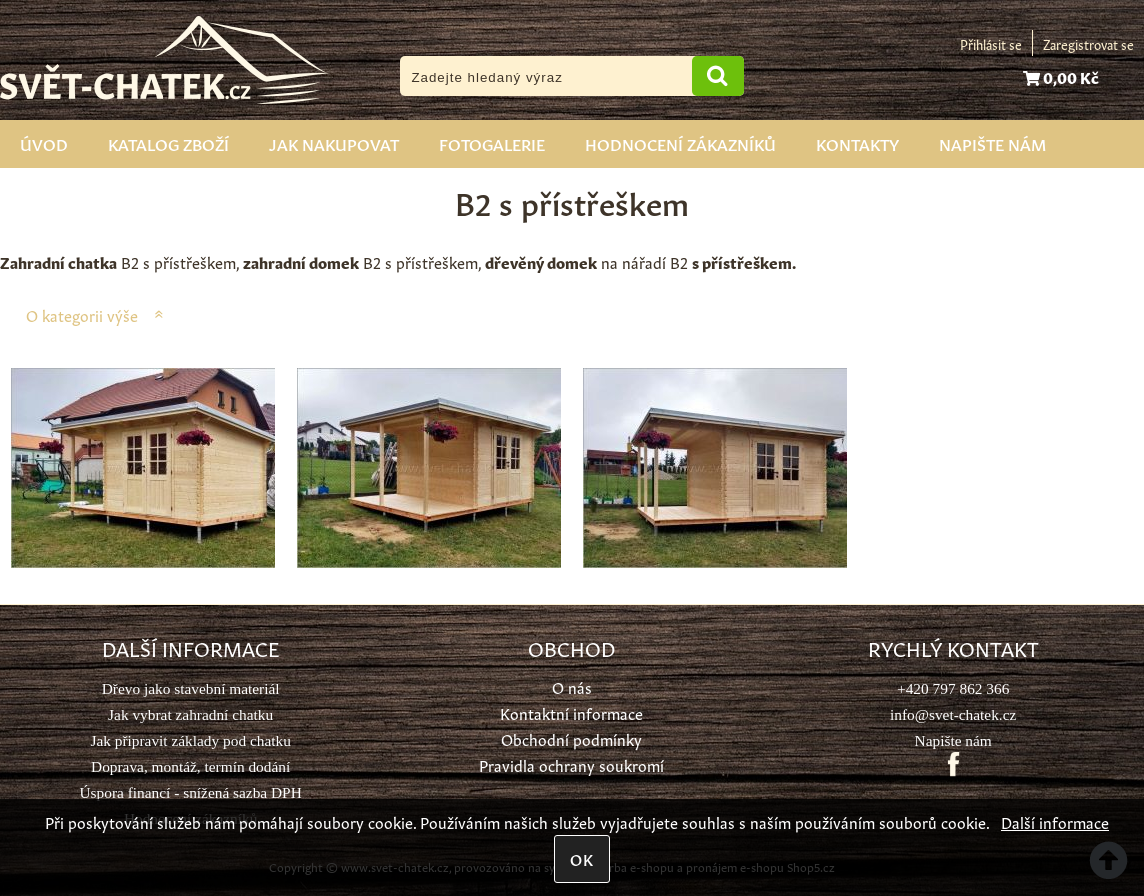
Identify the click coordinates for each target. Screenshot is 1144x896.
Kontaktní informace (571, 712)
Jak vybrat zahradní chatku (190, 714)
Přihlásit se (991, 43)
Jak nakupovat (334, 143)
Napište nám (992, 143)
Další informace (1055, 821)
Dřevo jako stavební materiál (191, 688)
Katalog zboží (168, 143)
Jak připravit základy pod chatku (190, 740)
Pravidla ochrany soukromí (571, 764)
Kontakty (857, 143)
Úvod (44, 143)
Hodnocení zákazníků (680, 143)
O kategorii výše (82, 314)
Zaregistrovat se (1088, 43)
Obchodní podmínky (571, 738)
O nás (572, 686)
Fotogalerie (492, 143)
